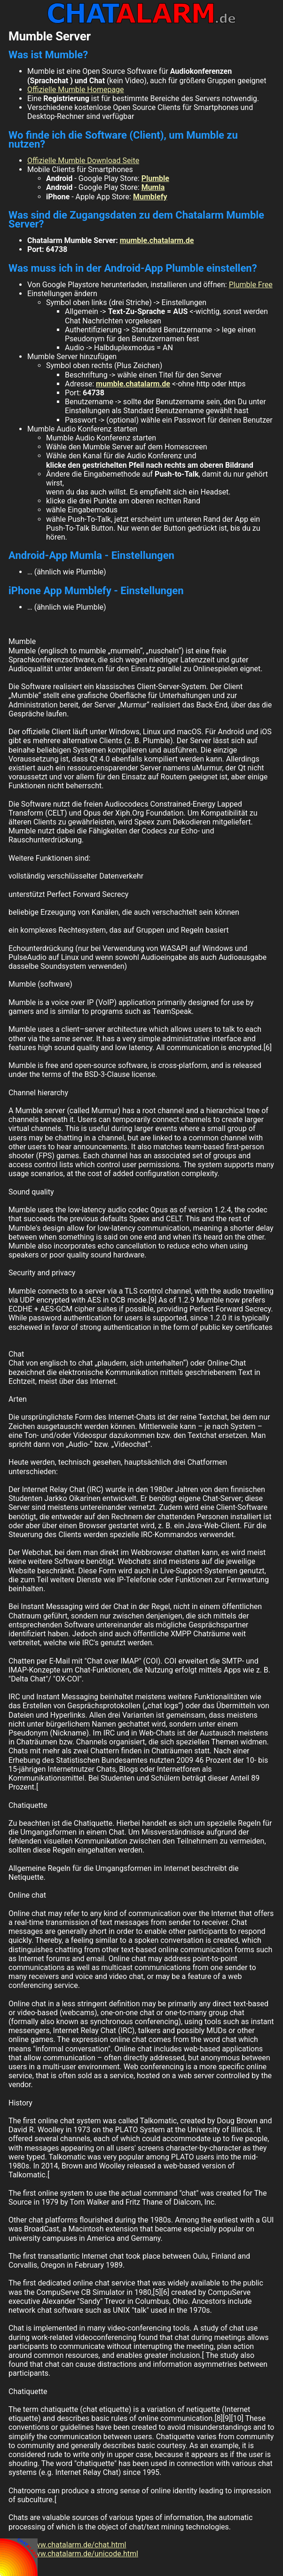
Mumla (153, 187)
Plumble (155, 178)
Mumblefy (150, 196)
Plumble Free (251, 284)
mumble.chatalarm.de (157, 240)
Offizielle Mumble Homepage (75, 89)
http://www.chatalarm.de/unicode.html (73, 2553)
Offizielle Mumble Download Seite (83, 160)
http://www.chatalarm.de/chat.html (67, 2544)
